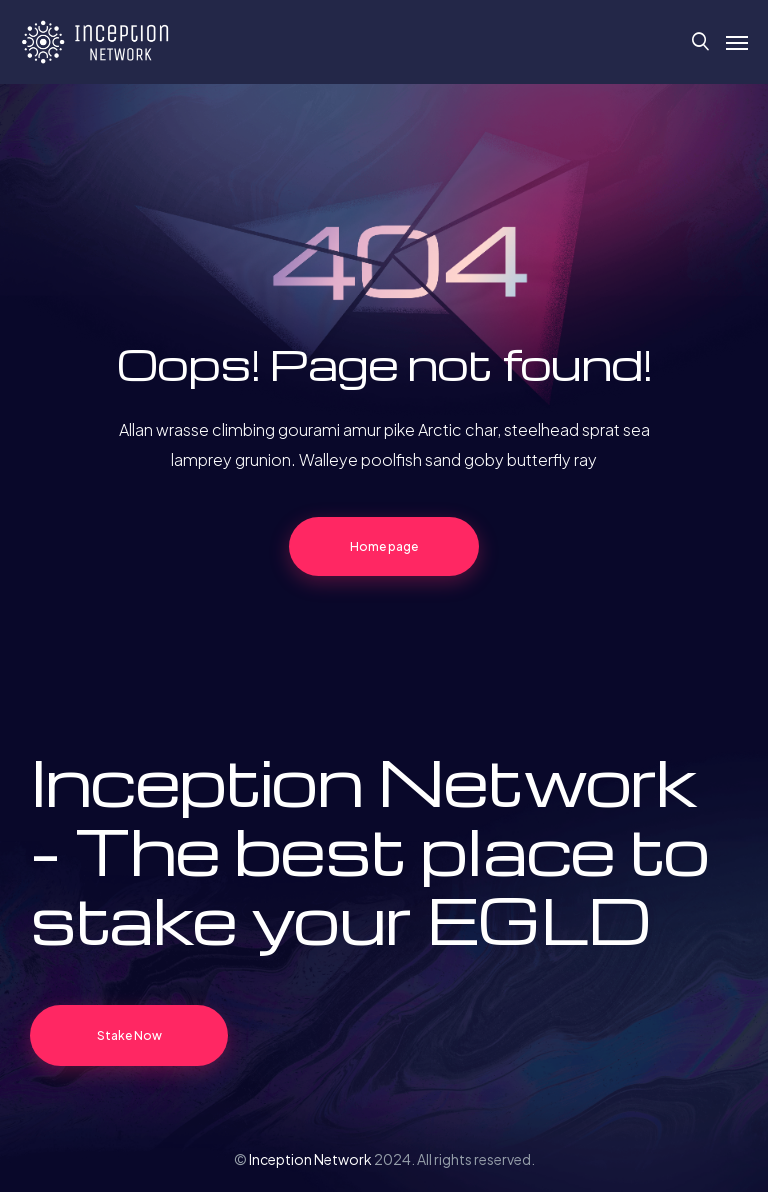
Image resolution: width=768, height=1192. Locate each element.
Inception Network (310, 1159)
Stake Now (129, 1035)
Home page (384, 546)
